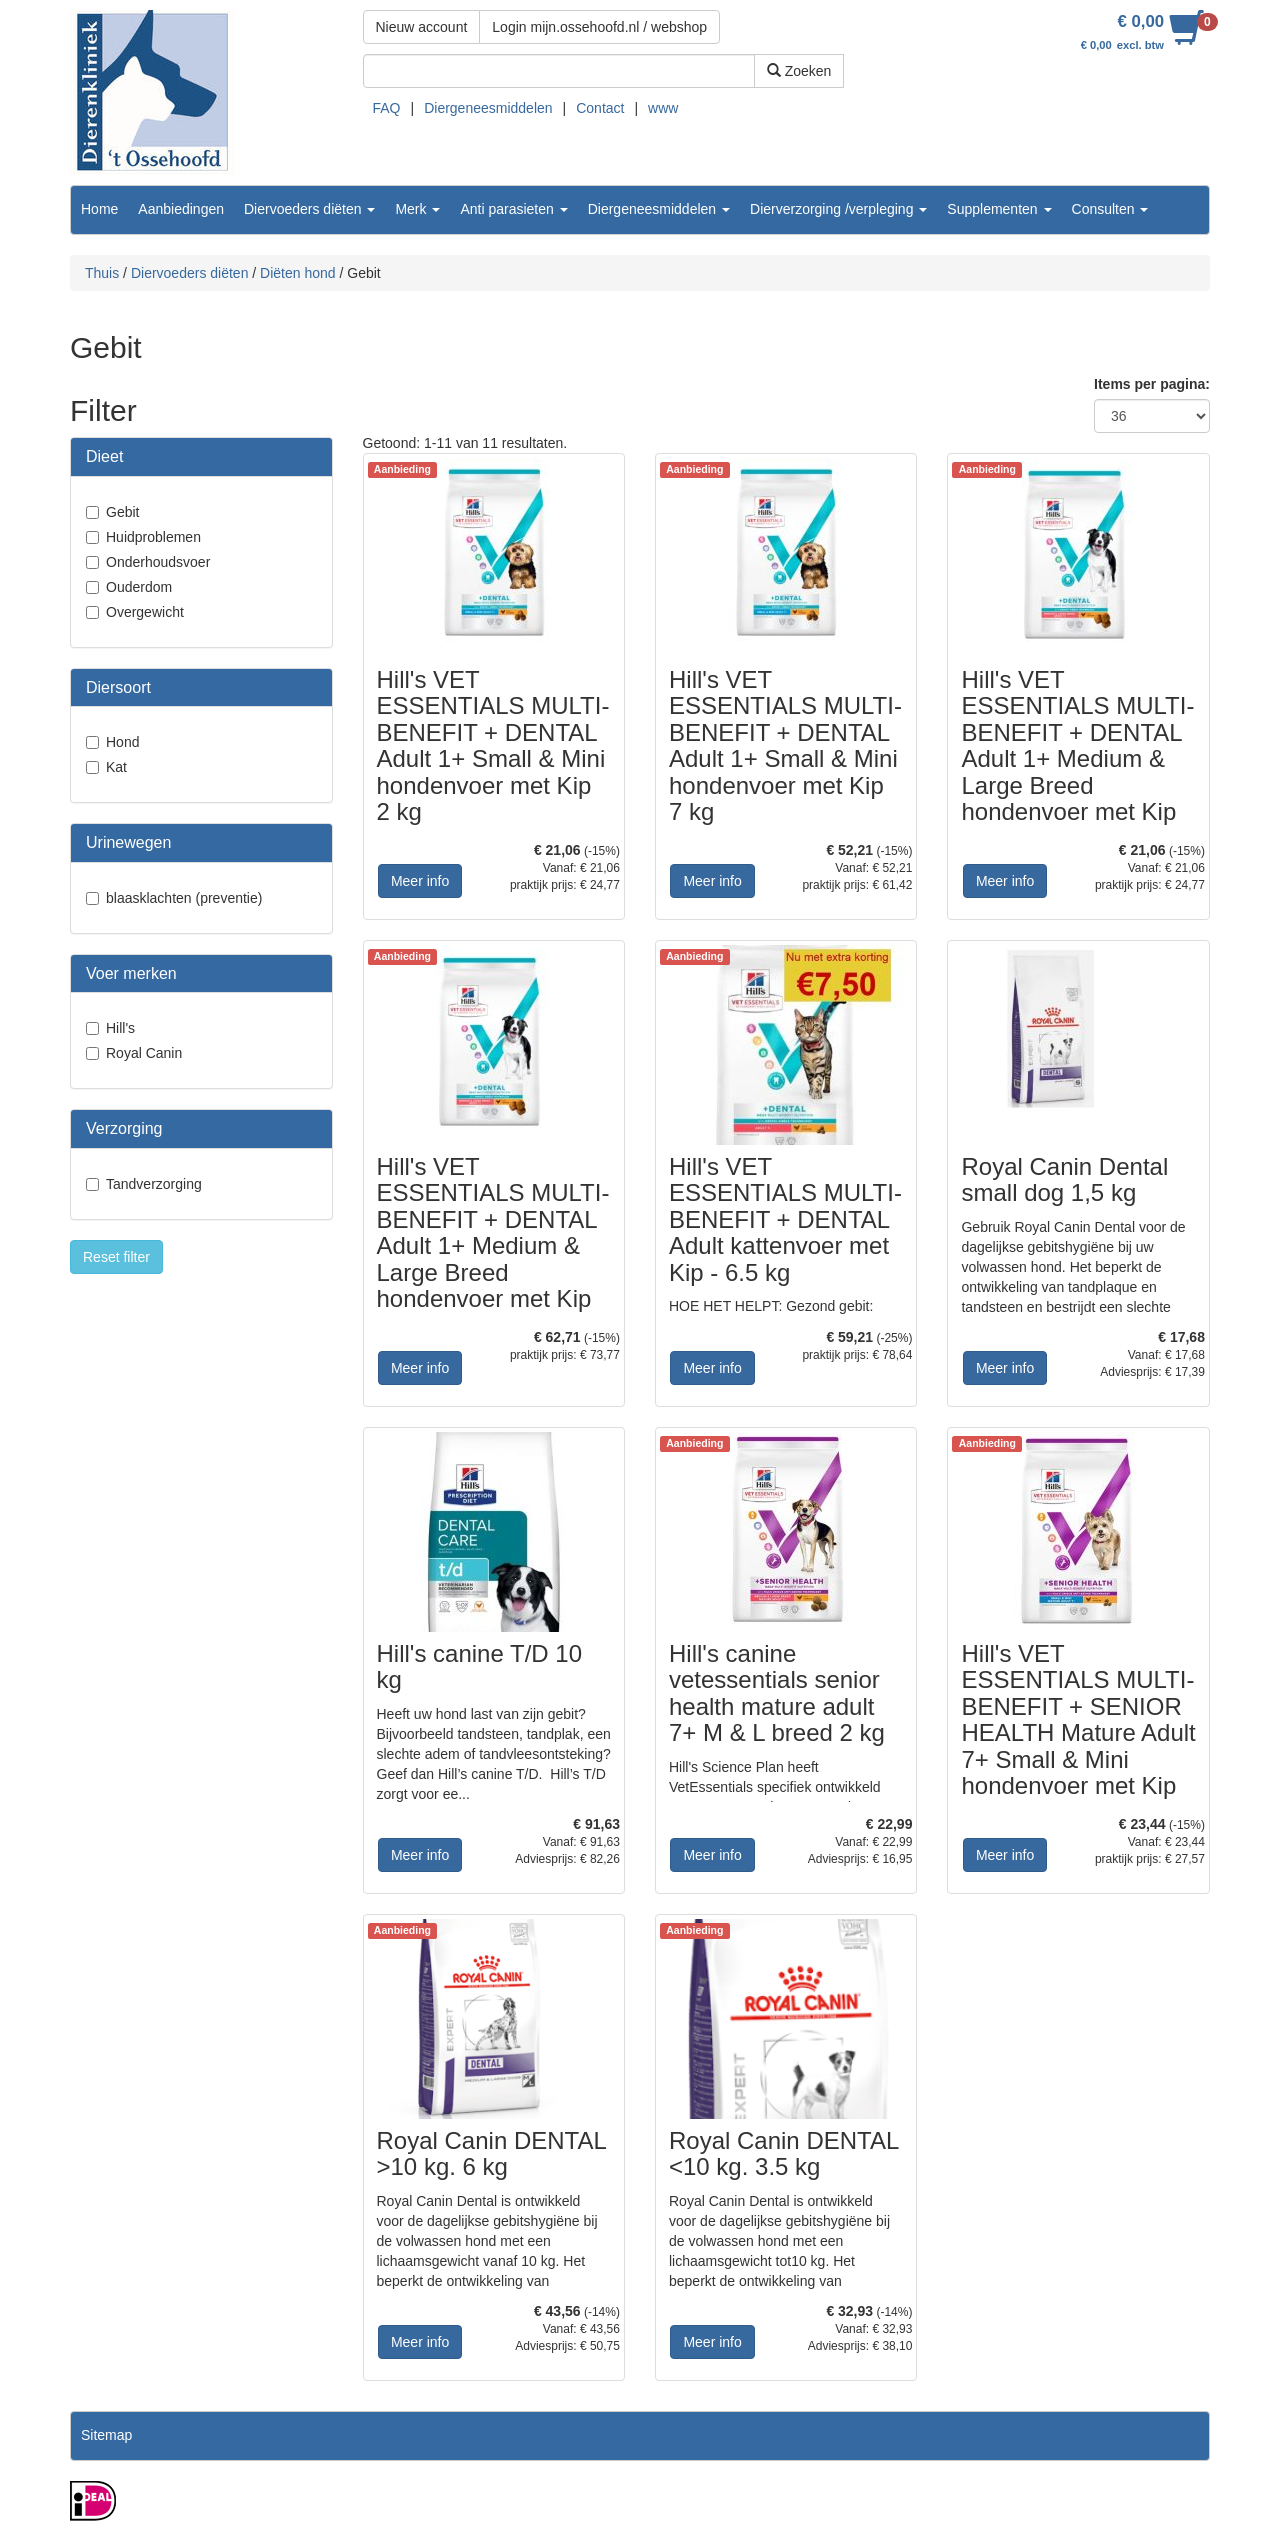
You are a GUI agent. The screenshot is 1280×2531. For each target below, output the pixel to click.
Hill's (120, 1028)
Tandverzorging (154, 1184)
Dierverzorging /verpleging (838, 209)
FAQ (387, 108)
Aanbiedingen (181, 209)
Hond (122, 742)
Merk (417, 209)
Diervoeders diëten (309, 209)
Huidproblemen (153, 537)
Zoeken (799, 71)
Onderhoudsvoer (158, 562)
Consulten (1110, 209)
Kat (116, 767)
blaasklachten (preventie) (184, 898)
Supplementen (999, 209)
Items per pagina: (1152, 384)
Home (99, 209)
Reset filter (116, 1257)
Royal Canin (144, 1053)
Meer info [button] (420, 881)
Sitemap (106, 2435)
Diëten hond (298, 273)
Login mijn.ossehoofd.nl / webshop (599, 27)
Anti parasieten (513, 209)
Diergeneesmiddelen (488, 108)
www (663, 108)
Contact (600, 108)
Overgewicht (145, 612)
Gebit (122, 512)
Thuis (102, 273)
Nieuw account (422, 27)
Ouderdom (139, 587)
